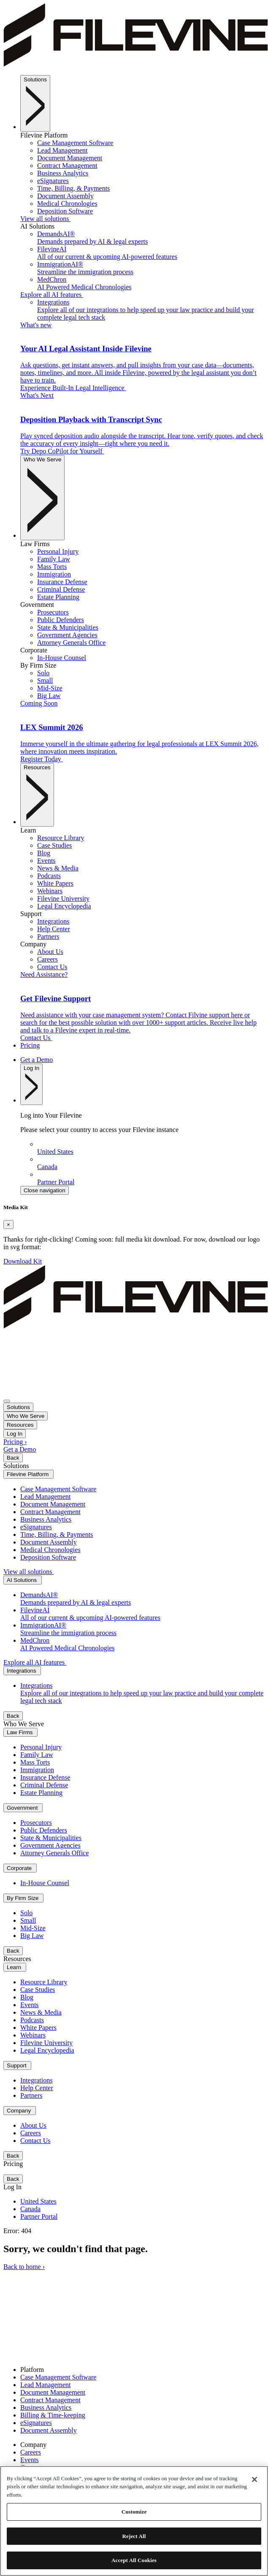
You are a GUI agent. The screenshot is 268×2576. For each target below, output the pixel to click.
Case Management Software (58, 2377)
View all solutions (45, 218)
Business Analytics (45, 2407)
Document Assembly (48, 2430)
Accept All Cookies (134, 2560)
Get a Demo (36, 1059)
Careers (30, 2452)
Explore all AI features (51, 294)
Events (29, 2459)
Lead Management (45, 2384)
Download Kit (22, 1261)
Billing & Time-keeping (52, 2415)
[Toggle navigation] (6, 1401)
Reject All (134, 2536)
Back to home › (24, 2266)
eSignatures (36, 2422)
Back (13, 1458)
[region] (134, 2521)
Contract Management (50, 2400)
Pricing (30, 1045)
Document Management (52, 2392)
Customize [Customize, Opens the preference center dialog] (134, 2512)
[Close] (8, 1224)
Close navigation (44, 1190)
